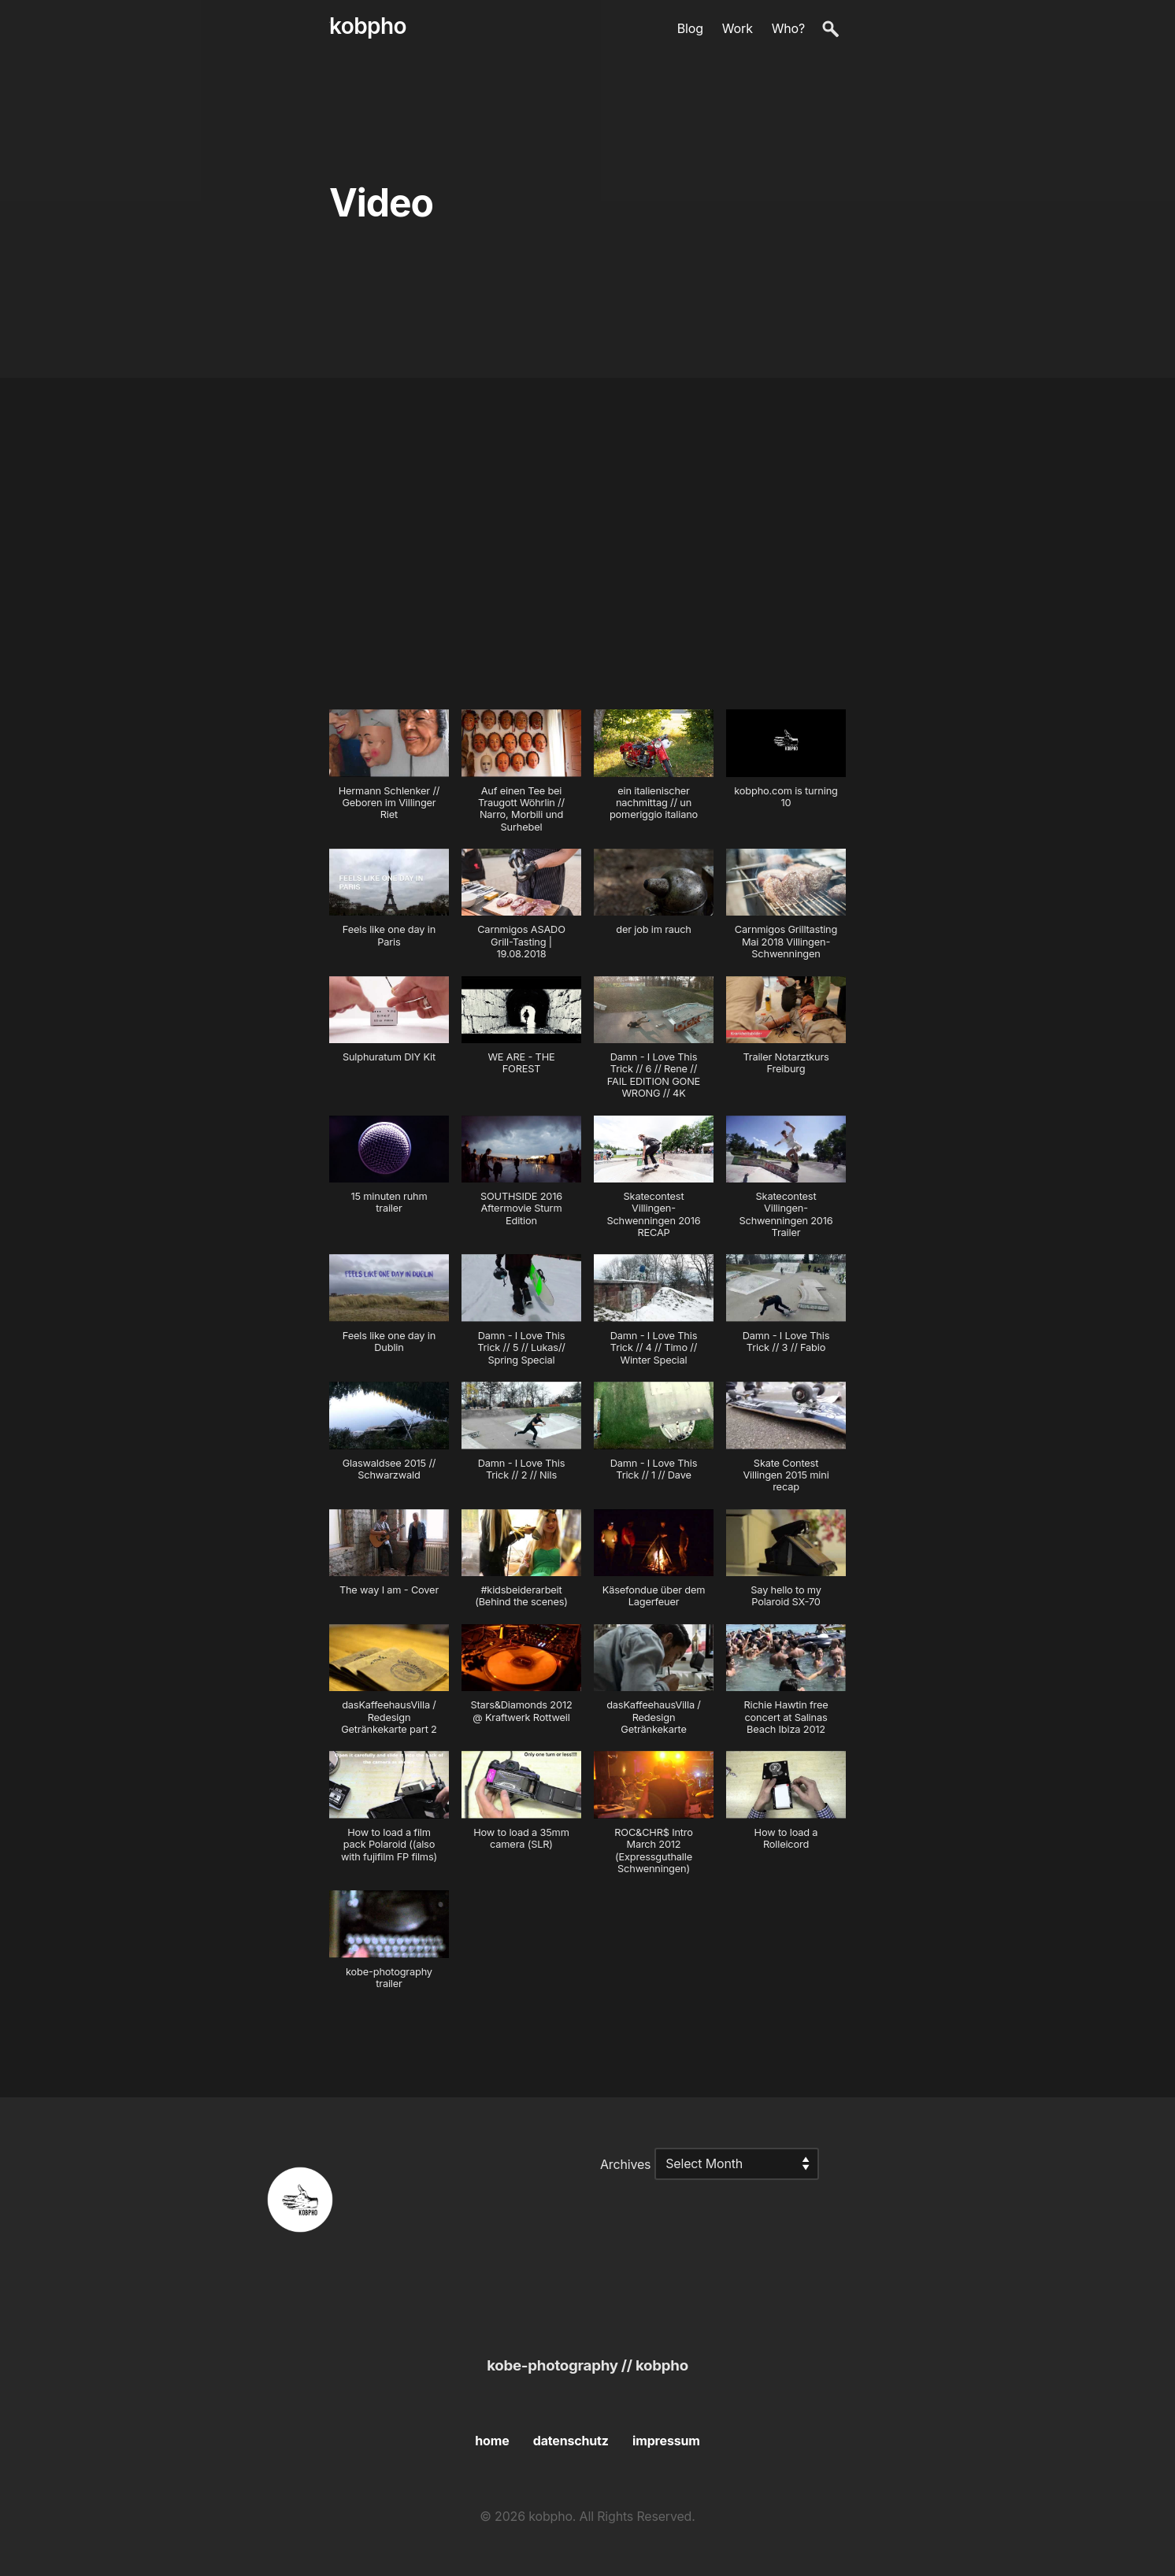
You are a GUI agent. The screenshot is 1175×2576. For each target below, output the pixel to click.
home (492, 2440)
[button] (389, 773)
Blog (690, 28)
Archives (625, 2163)
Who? (788, 28)
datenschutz (571, 2440)
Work (737, 28)
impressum (666, 2440)
